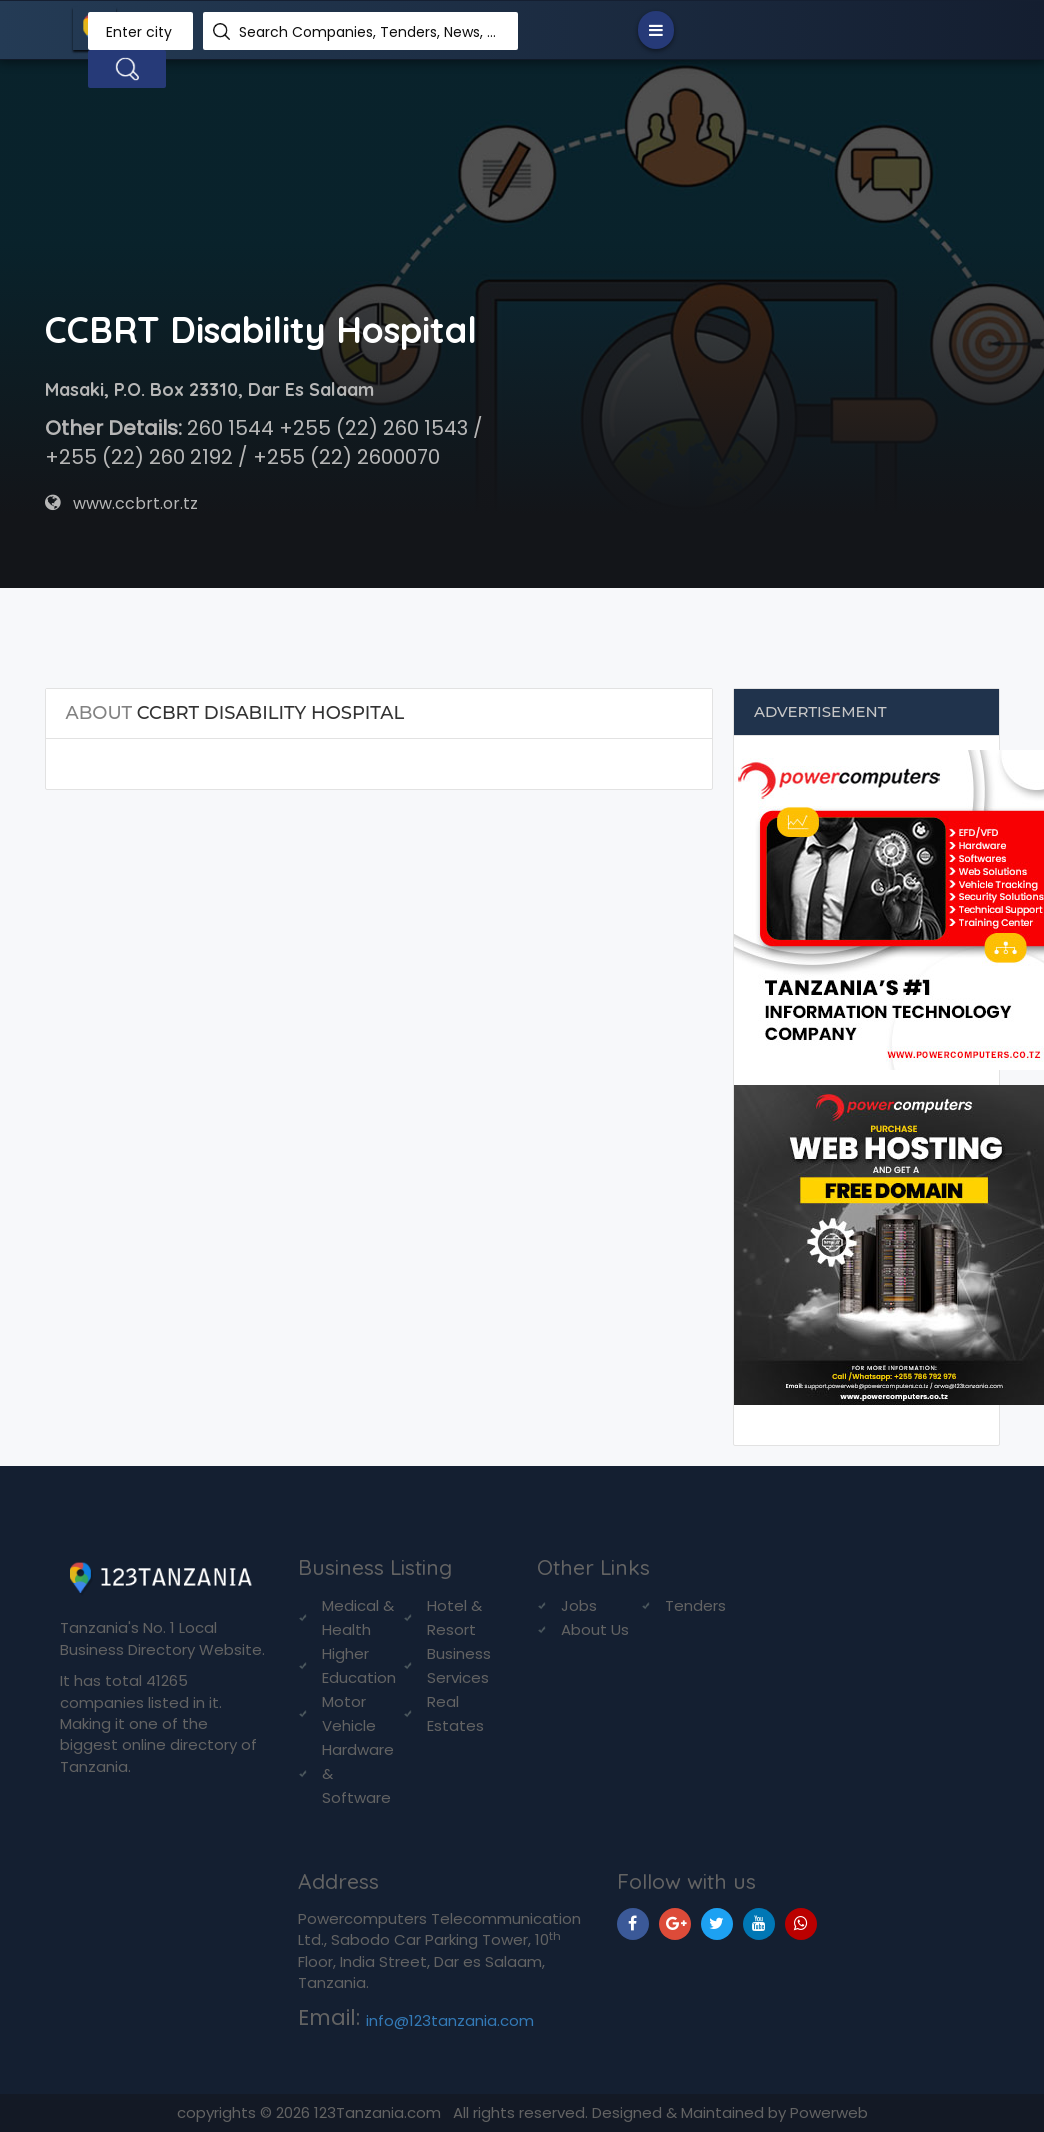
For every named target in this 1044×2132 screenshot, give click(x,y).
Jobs (579, 1605)
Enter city (139, 32)
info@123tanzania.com (450, 2020)
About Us (595, 1629)
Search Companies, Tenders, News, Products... (371, 32)
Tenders (695, 1605)
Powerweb (829, 2112)
